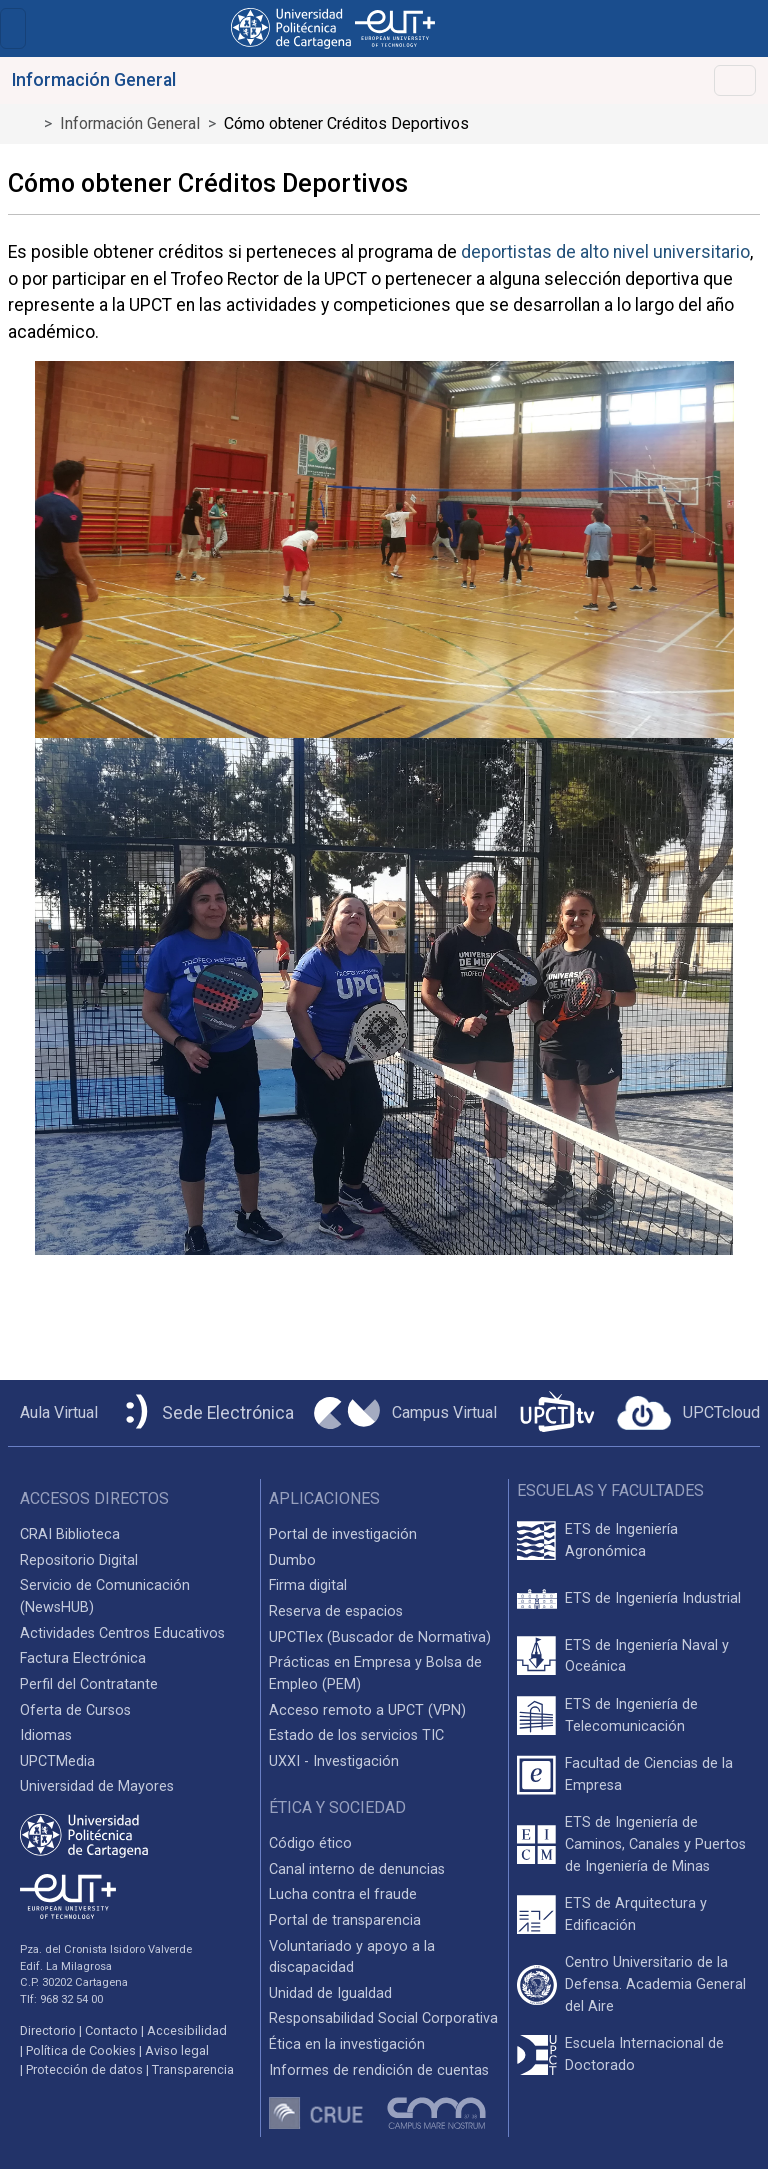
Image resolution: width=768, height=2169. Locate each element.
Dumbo (292, 1560)
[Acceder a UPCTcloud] (688, 1413)
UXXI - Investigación (334, 1761)
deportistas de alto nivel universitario (605, 252)
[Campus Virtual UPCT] (405, 1413)
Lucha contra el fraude (343, 1894)
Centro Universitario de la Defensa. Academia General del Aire (655, 1984)
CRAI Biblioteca (70, 1534)
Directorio (48, 2030)
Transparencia (193, 2069)
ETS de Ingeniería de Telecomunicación (631, 1715)
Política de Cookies (81, 2050)
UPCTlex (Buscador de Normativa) (380, 1637)
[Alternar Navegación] (735, 80)
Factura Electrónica (83, 1658)
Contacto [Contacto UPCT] (111, 2030)
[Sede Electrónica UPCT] (206, 1413)
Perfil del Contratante (89, 1684)
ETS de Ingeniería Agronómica (621, 1540)
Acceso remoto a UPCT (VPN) (367, 1710)
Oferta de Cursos (75, 1710)
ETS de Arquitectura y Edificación (636, 1914)
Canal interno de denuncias (357, 1869)
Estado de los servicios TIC (356, 1735)
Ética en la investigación (347, 2044)
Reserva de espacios (336, 1611)
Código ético (310, 1843)
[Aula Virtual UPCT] (53, 1413)
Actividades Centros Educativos (122, 1633)
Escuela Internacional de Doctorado (644, 2054)
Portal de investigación (343, 1534)
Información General (130, 123)
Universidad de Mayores (97, 1786)
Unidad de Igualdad (330, 1993)
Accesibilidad (187, 2030)
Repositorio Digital (79, 1560)
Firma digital (308, 1585)
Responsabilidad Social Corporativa (383, 2018)
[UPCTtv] (557, 1413)
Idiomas (46, 1735)
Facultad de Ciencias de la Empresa (649, 1774)
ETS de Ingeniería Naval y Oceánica (647, 1656)
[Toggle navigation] (13, 28)
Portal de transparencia (345, 1920)
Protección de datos (84, 2069)
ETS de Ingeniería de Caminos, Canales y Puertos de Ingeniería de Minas (655, 1844)
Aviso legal (177, 2050)
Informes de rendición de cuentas (379, 2070)
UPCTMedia (57, 1761)
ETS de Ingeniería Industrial (653, 1598)
